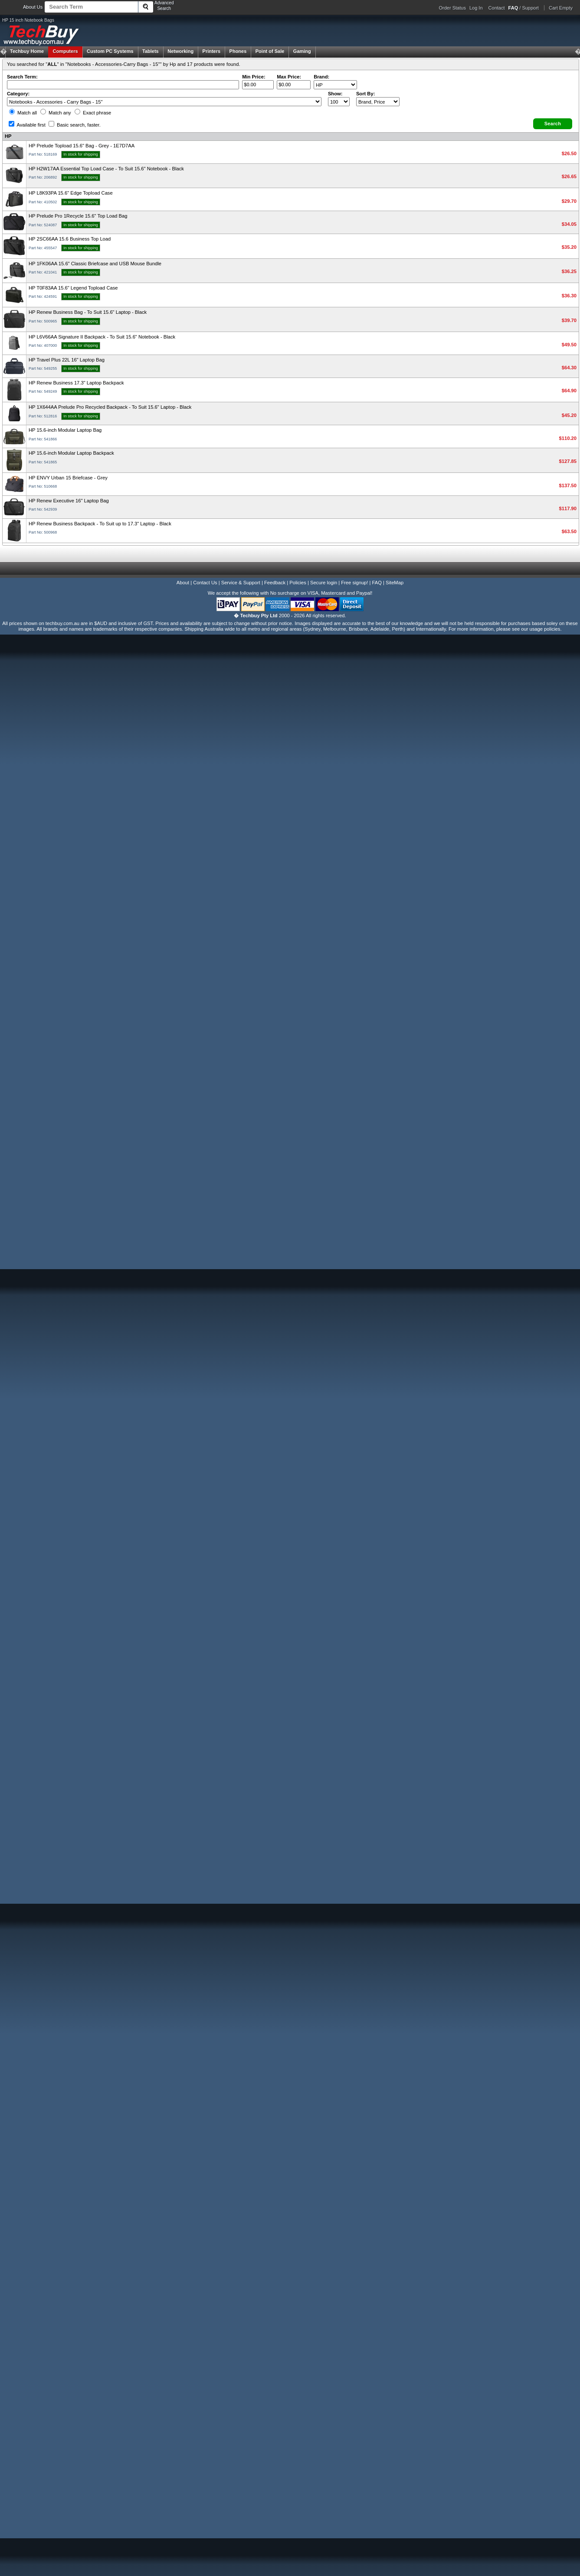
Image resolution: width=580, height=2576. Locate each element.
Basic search (75, 124)
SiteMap (394, 582)
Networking (180, 51)
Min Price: (253, 76)
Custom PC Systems (110, 51)
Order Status (452, 7)
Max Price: (289, 76)
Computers (65, 51)
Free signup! (354, 582)
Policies (297, 582)
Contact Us (205, 582)
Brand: (321, 76)
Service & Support (240, 582)
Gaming (302, 51)
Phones (238, 51)
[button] (552, 123)
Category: (18, 93)
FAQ (377, 582)
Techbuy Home (27, 51)
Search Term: (22, 76)
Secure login (323, 582)
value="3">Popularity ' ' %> (378, 101)
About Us (33, 7)
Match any (55, 112)
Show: (335, 93)
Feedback (274, 582)
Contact (496, 7)
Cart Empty (561, 7)
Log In (476, 7)
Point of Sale (270, 51)
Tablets (150, 51)
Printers (212, 51)
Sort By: (365, 93)
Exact (93, 112)
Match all (23, 112)
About (183, 582)
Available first (27, 124)
